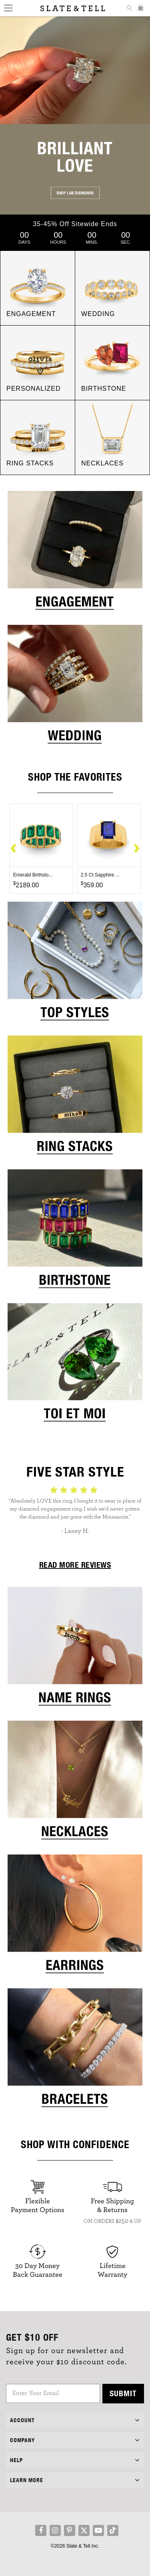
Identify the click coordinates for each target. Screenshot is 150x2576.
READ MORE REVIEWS (75, 1564)
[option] (41, 848)
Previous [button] (14, 849)
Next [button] (136, 849)
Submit (123, 2393)
